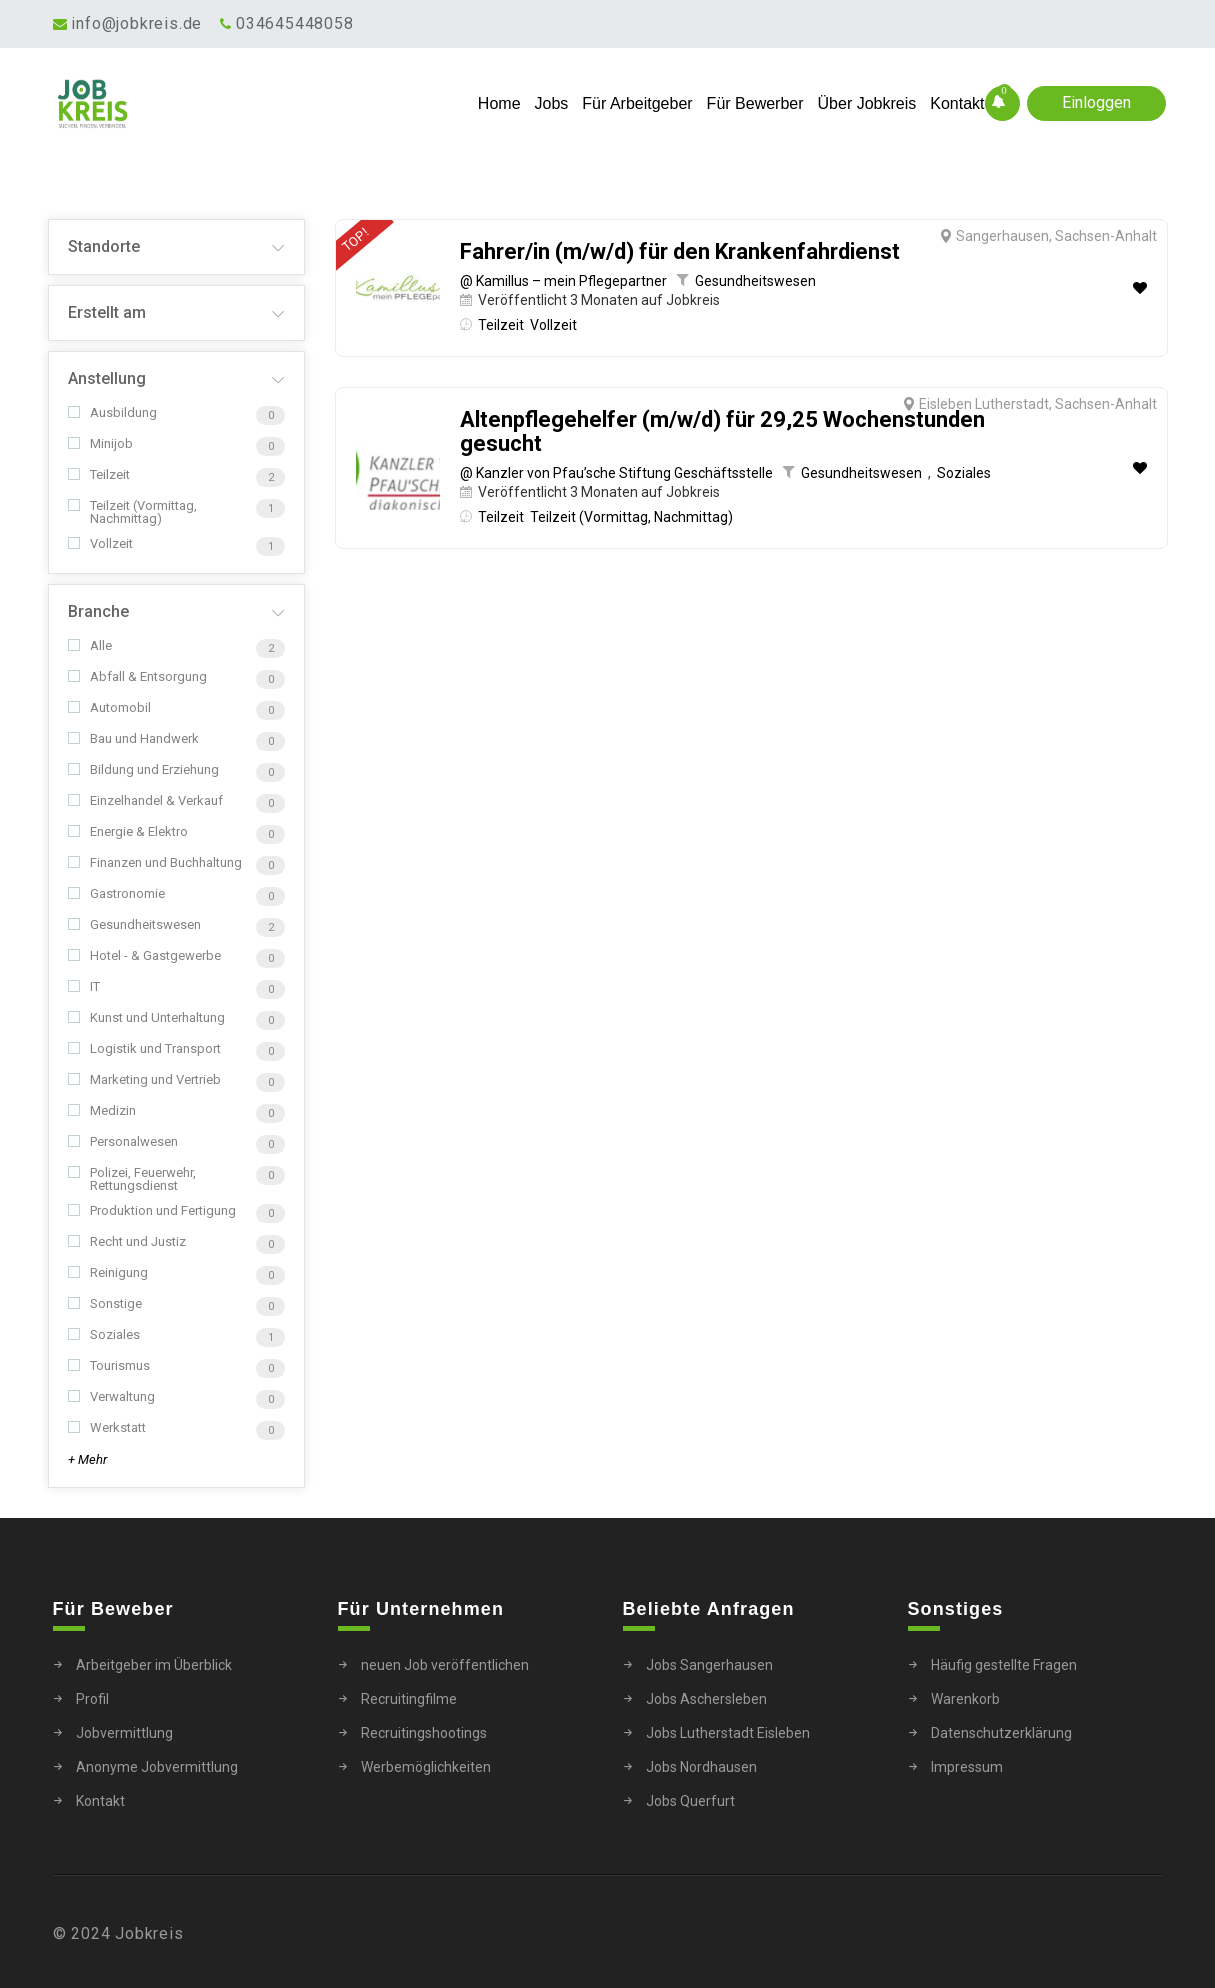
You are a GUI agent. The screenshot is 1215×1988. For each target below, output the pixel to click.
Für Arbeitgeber (637, 103)
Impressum (967, 1767)
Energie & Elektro (128, 831)
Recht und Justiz (127, 1241)
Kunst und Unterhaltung (146, 1017)
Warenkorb (965, 1699)
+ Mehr (87, 1459)
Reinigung (108, 1272)
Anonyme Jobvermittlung (157, 1767)
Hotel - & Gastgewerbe (144, 955)
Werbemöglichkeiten (426, 1767)
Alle (90, 645)
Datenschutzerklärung (1001, 1733)
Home (499, 103)
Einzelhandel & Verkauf (145, 800)
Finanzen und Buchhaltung (155, 862)
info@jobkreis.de (136, 23)
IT (84, 986)
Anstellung (107, 378)
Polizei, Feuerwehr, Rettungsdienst (132, 1179)
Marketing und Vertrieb (144, 1079)
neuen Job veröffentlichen (445, 1665)
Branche (98, 611)
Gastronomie (116, 893)
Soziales (104, 1334)
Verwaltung (111, 1396)
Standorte (104, 246)
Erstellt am (107, 312)
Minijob (100, 443)
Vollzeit (100, 543)
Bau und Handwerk (133, 738)
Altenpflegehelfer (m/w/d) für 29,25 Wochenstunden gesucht (722, 432)
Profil (92, 1699)
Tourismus (109, 1365)
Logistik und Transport (144, 1048)
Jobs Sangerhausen (709, 1665)
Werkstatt (107, 1427)
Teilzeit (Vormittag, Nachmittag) (132, 512)
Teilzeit (99, 474)
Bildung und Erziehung (143, 769)
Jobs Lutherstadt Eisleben (728, 1733)
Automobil (109, 707)
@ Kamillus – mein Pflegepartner (563, 281)
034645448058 (295, 23)
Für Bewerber (755, 103)
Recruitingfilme (409, 1699)
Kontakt (957, 103)
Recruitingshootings (424, 1733)
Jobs (552, 103)
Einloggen (1096, 102)
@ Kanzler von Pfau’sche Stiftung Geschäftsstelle (616, 473)
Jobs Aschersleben (706, 1699)
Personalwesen (123, 1141)
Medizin (102, 1110)
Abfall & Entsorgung (137, 676)
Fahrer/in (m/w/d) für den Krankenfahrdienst (680, 252)
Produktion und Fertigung (152, 1210)
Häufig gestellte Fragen (1004, 1665)
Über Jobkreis (867, 103)
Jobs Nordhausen (701, 1767)
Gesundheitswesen (134, 924)
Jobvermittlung (124, 1733)
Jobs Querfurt (690, 1801)
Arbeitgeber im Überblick (154, 1665)
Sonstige (105, 1303)
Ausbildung (112, 412)
